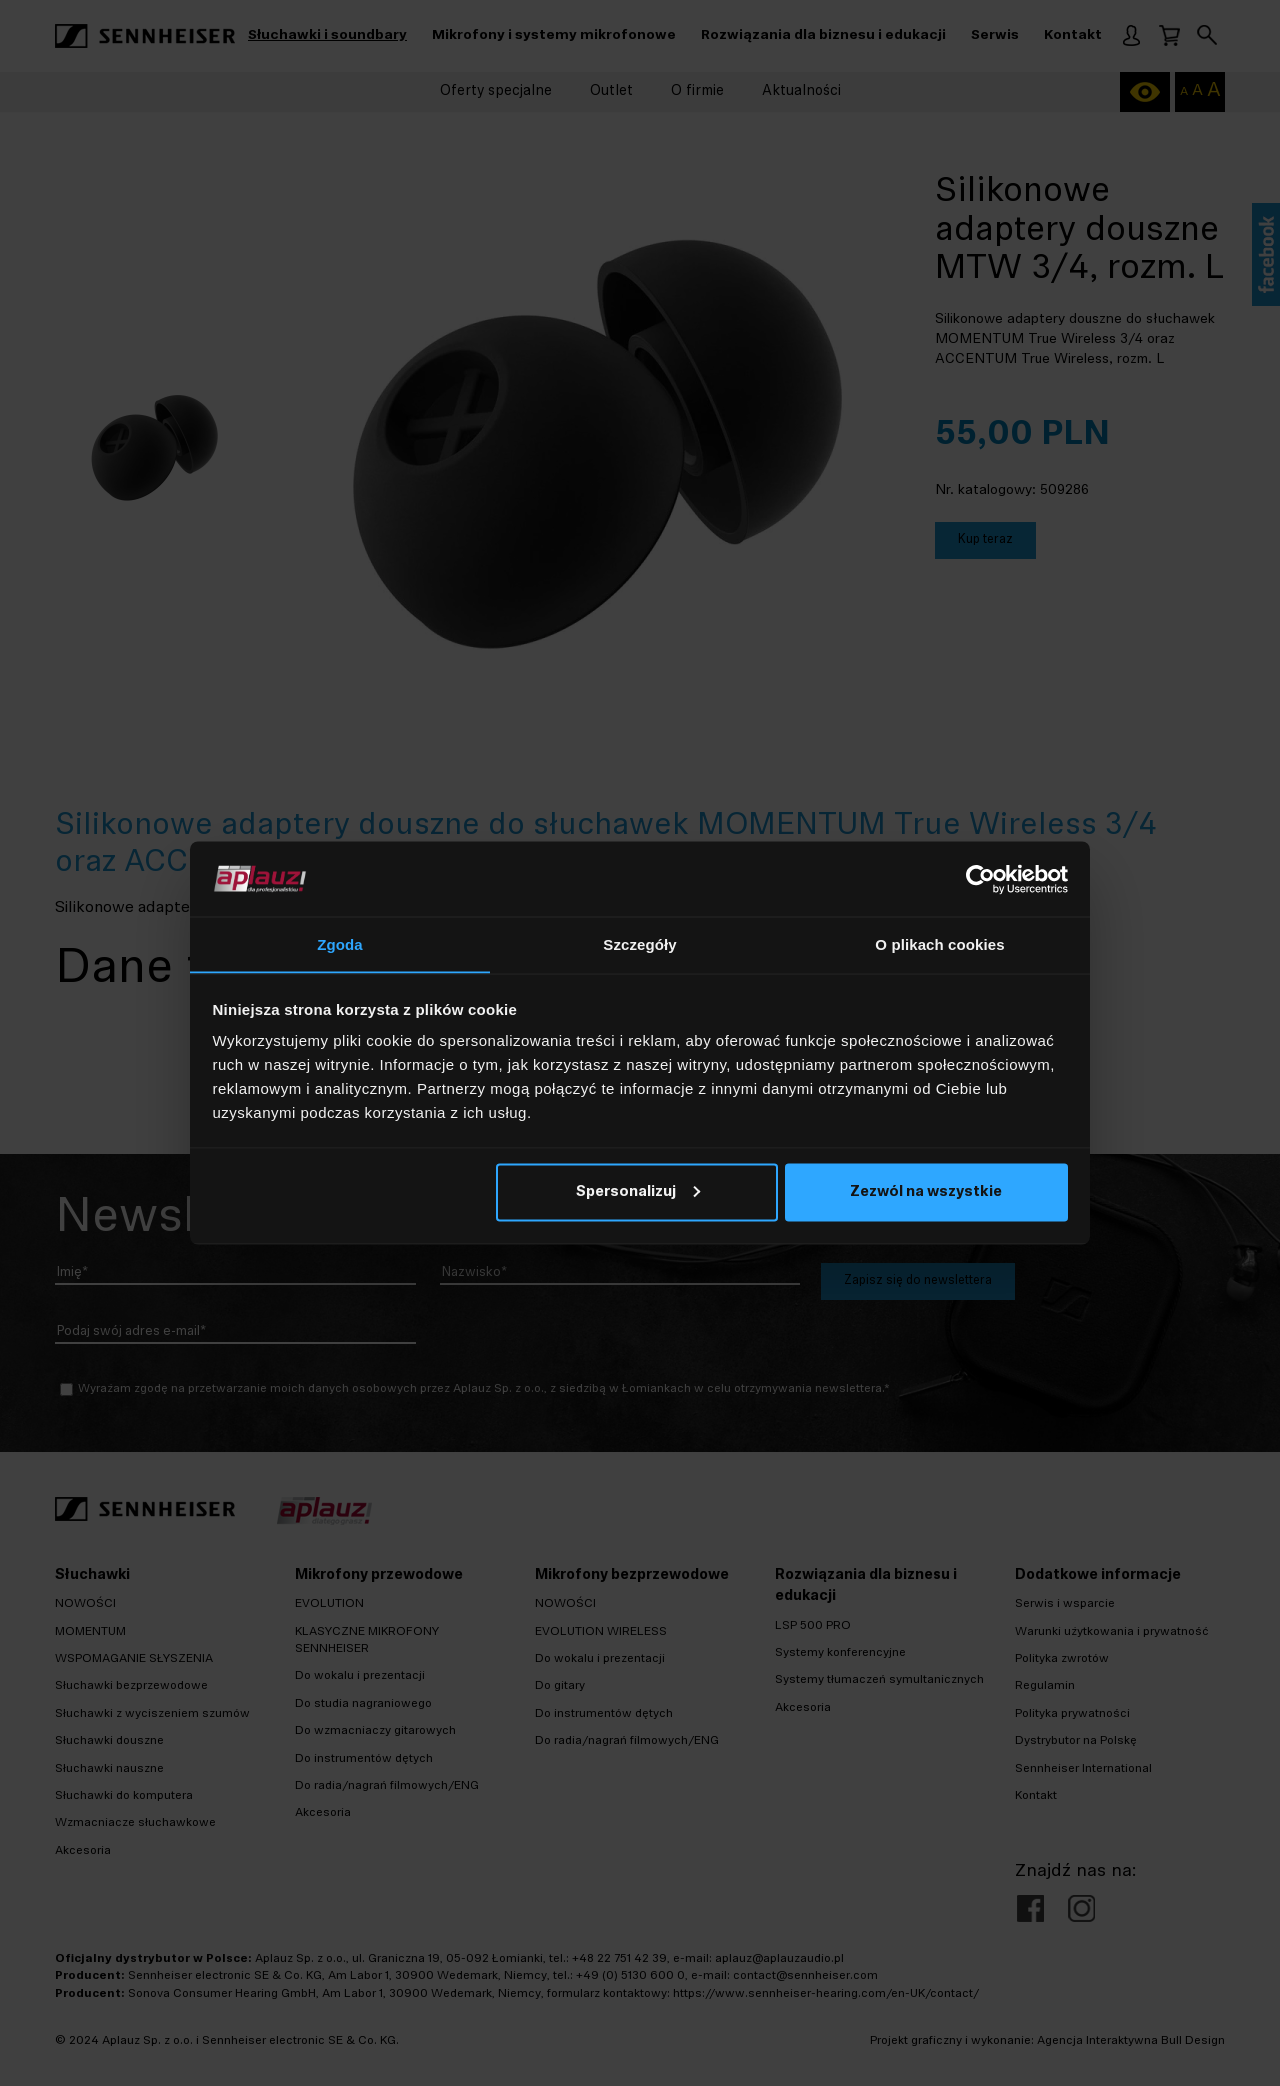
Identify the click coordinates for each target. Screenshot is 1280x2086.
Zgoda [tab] (340, 944)
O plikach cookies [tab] (939, 944)
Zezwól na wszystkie (926, 1192)
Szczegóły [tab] (639, 944)
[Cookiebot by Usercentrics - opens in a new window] (980, 879)
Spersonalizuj (638, 1192)
